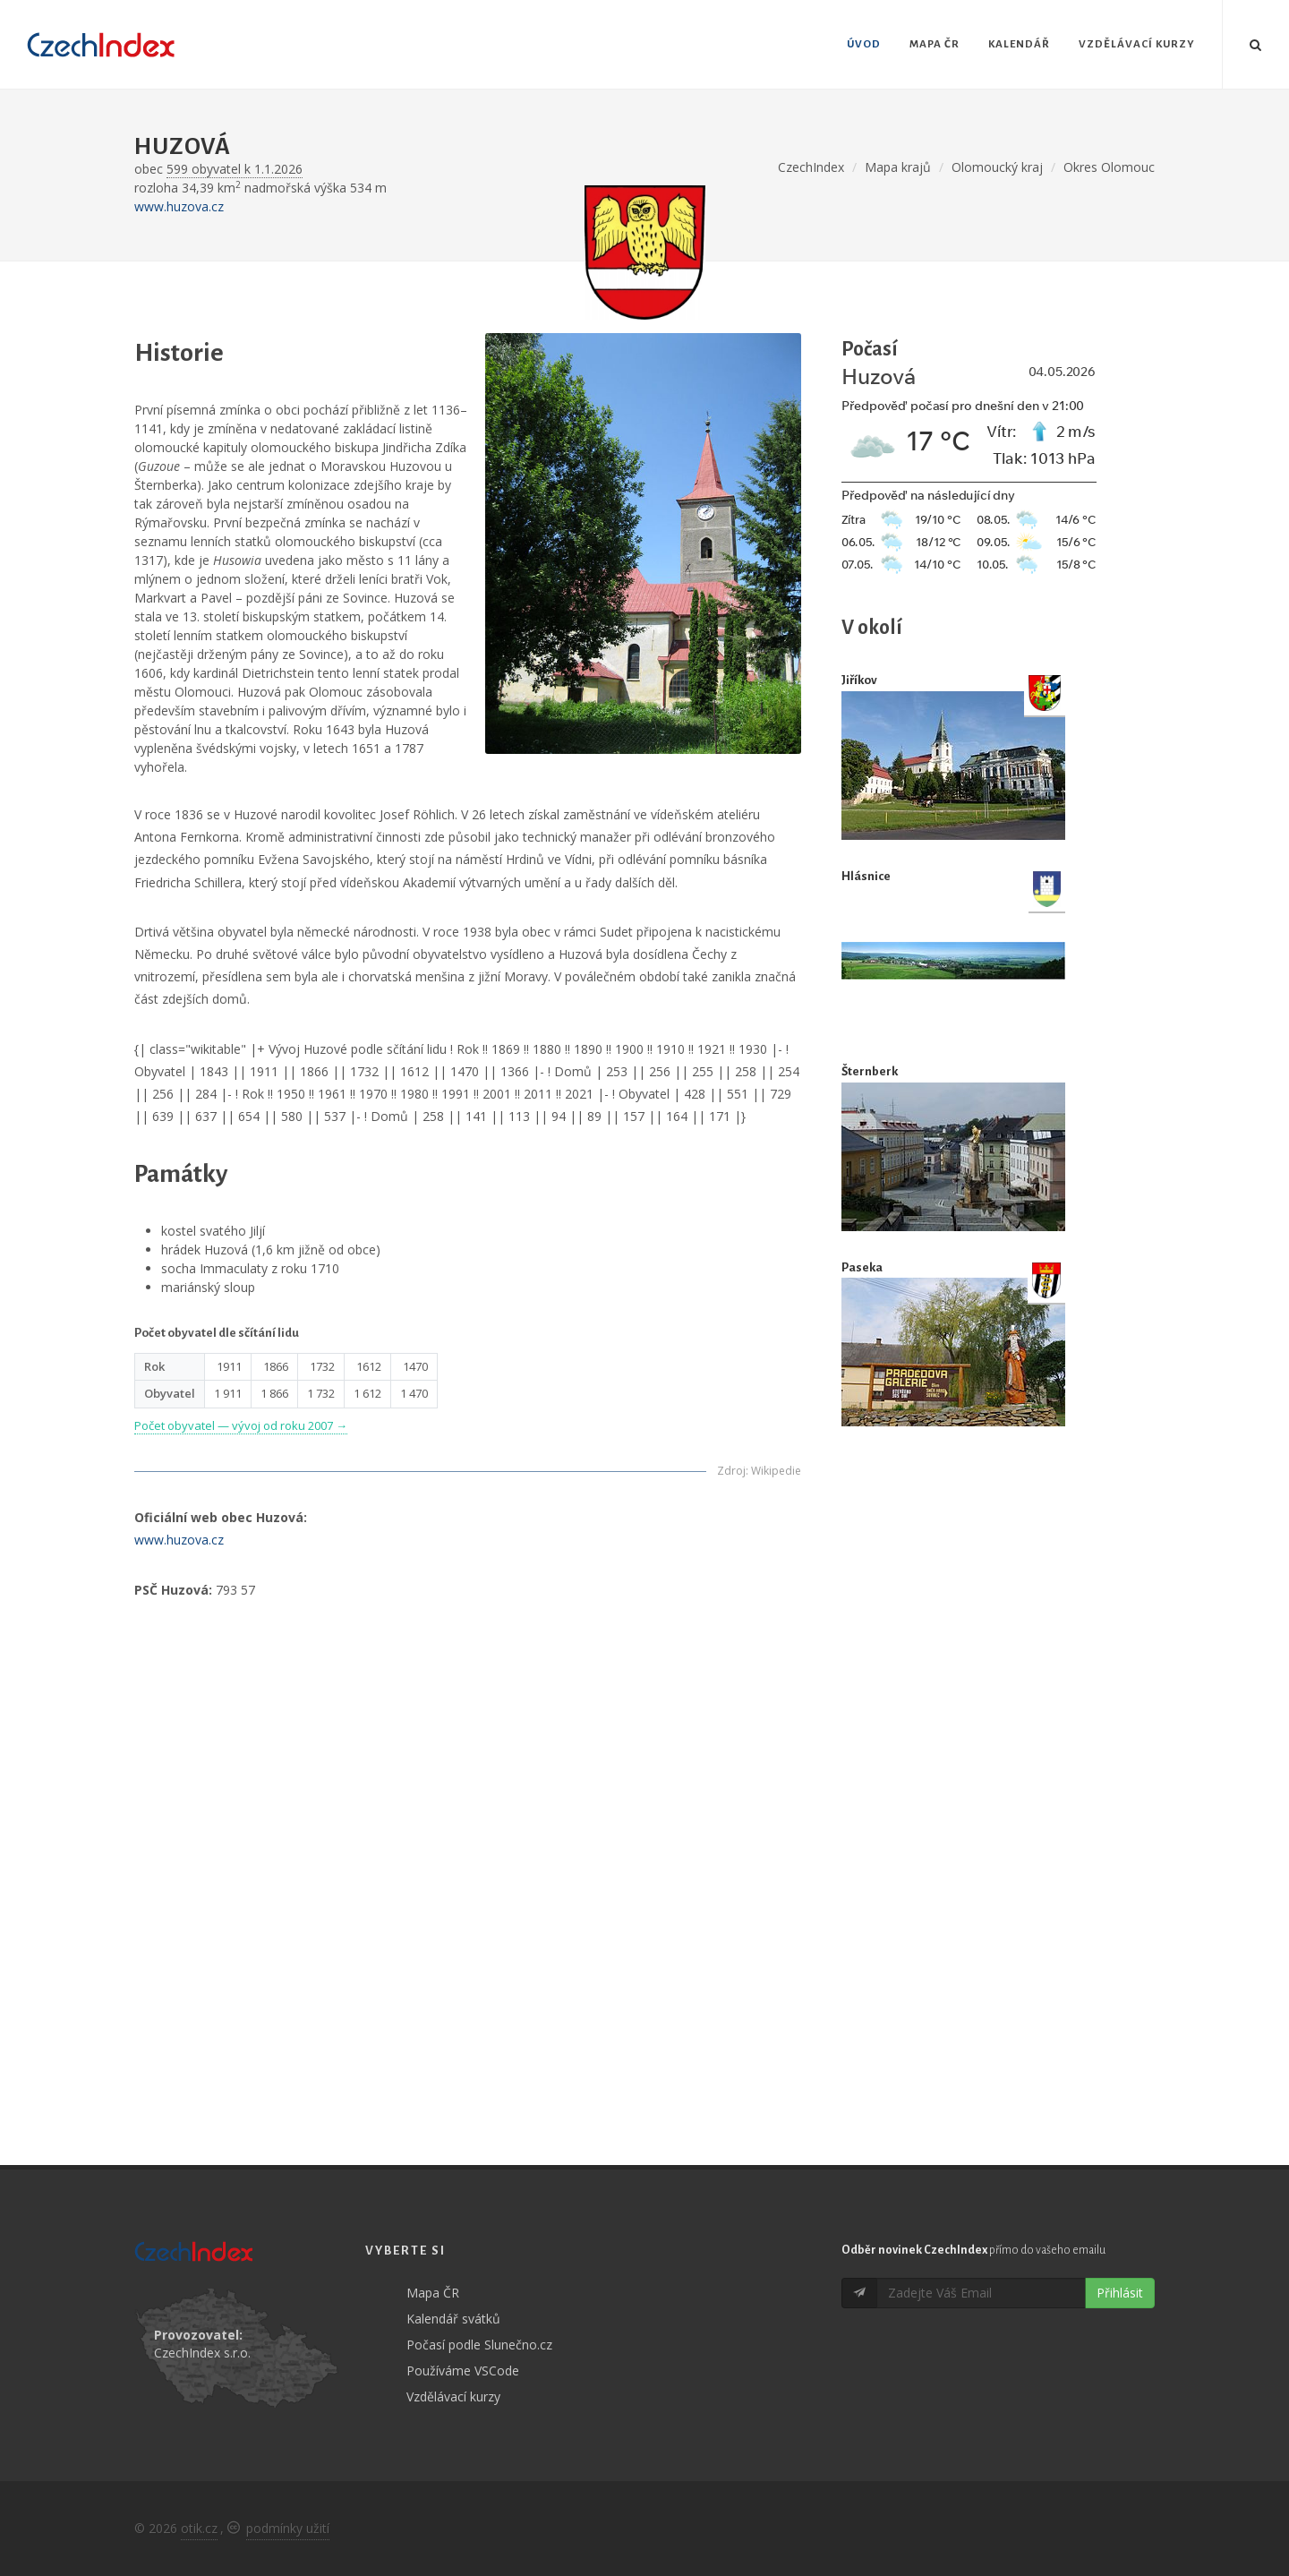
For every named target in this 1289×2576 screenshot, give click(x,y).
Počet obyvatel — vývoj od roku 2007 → (240, 1425)
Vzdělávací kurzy (453, 2396)
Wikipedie (776, 1470)
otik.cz (199, 2528)
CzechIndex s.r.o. (202, 2352)
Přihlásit (1120, 2292)
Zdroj (731, 1470)
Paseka (862, 1267)
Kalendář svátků (453, 2318)
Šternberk (869, 1071)
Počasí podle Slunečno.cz (479, 2344)
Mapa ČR (432, 2292)
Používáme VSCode (462, 2370)
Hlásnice (866, 876)
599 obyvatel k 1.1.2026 (234, 168)
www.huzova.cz (179, 206)
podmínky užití (287, 2528)
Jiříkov (859, 680)
